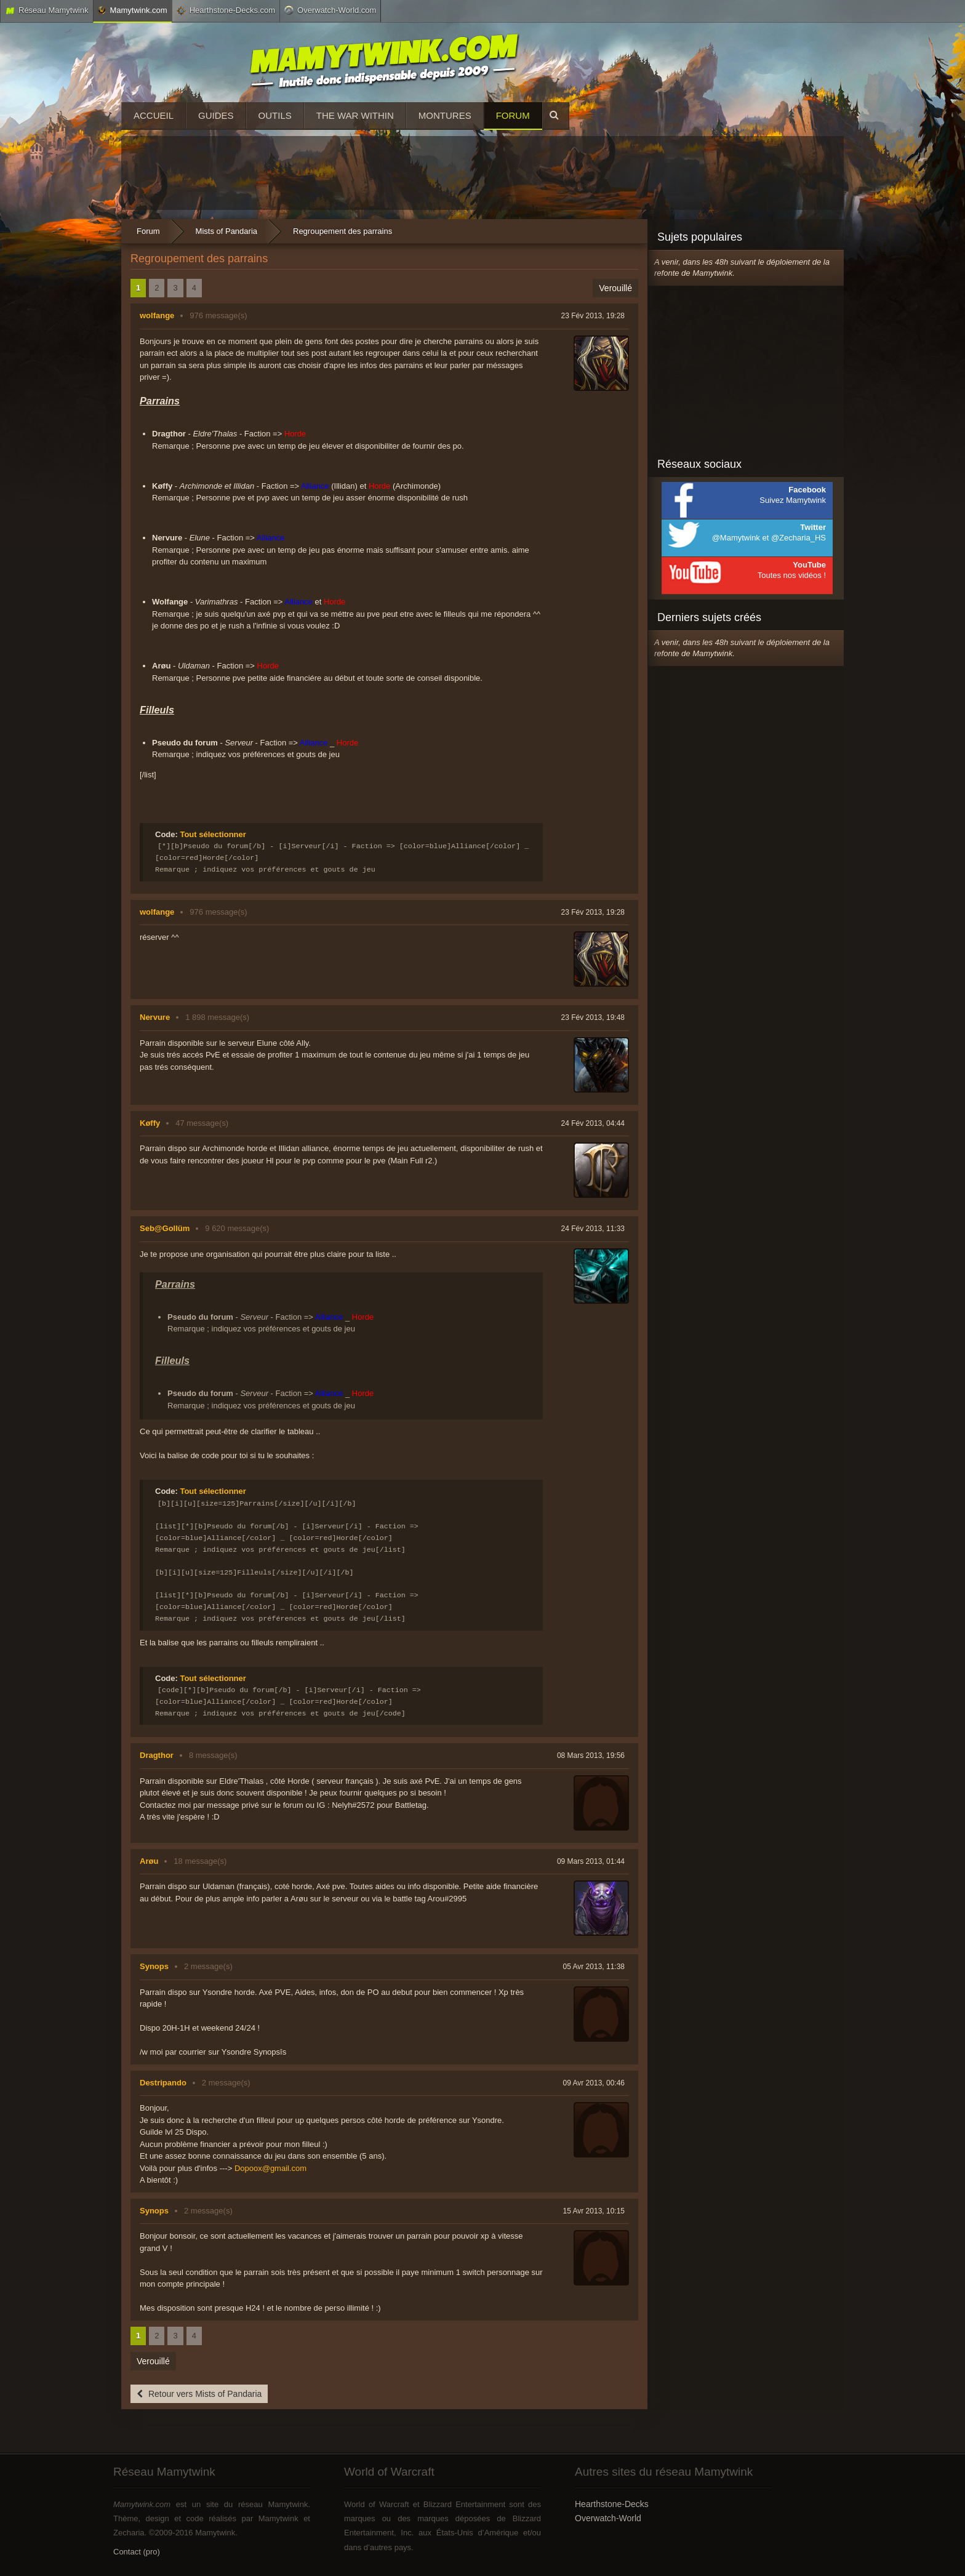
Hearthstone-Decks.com (226, 10)
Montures (444, 115)
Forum (513, 115)
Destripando (163, 2082)
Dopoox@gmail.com (270, 2168)
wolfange (157, 315)
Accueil (154, 115)
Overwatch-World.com (330, 10)
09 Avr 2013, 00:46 (594, 2083)
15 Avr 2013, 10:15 (594, 2211)
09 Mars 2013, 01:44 (591, 1861)
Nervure (155, 1017)
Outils (275, 115)
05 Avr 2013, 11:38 (594, 1966)
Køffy (150, 1123)
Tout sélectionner (213, 834)
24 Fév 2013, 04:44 (593, 1123)
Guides (216, 115)
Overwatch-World (608, 2518)
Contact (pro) (136, 2551)
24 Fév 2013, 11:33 (593, 1228)
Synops (154, 1966)
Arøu (149, 1861)
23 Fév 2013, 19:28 (593, 315)
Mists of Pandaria (226, 231)
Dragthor (157, 1755)
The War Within (355, 115)
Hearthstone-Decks (612, 2504)
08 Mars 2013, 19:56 (591, 1755)
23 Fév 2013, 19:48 (593, 1017)
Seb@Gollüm (165, 1228)
